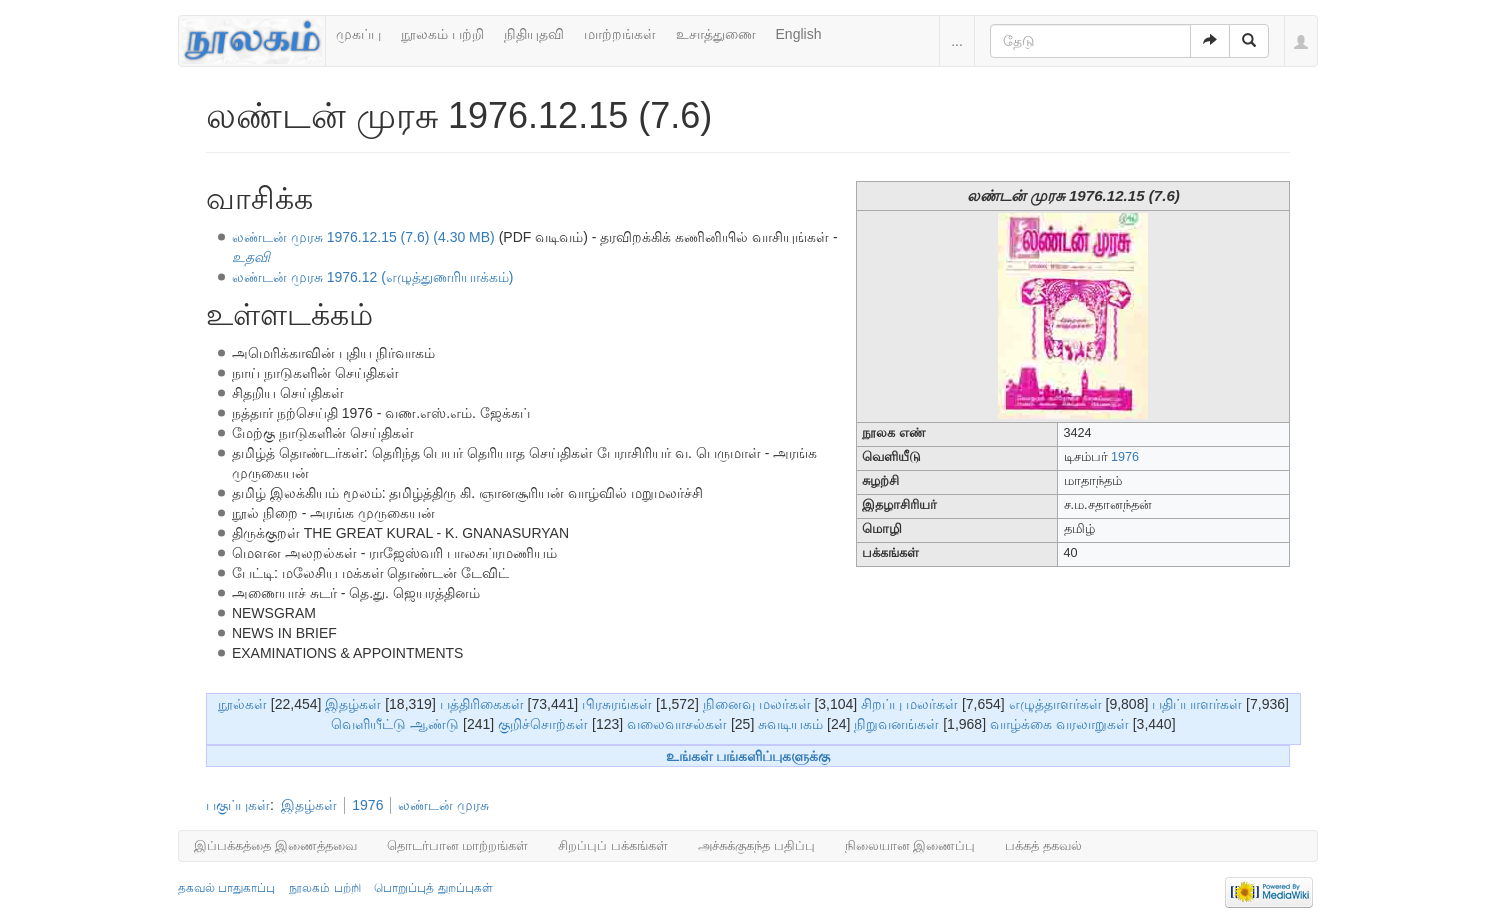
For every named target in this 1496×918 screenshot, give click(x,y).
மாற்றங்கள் (620, 34)
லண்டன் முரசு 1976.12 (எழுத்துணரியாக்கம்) (373, 277)
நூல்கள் (242, 704)
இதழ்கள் (353, 704)
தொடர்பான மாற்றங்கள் (458, 845)
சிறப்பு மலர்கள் (909, 704)
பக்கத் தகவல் (1043, 845)
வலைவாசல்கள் (677, 724)
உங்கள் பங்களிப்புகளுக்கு (748, 756)
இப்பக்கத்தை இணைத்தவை (275, 845)
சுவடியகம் (790, 724)
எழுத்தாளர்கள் (1055, 704)
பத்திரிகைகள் (482, 704)
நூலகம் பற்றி (442, 34)
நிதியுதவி (534, 34)
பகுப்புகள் (238, 805)
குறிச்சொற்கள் (543, 724)
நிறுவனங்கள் (896, 724)
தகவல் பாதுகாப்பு (226, 888)
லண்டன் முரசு (443, 805)
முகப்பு (358, 34)
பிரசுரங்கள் (617, 704)
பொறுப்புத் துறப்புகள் (433, 888)
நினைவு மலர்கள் (757, 704)
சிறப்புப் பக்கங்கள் (613, 845)
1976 (1125, 457)
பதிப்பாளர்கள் (1197, 704)
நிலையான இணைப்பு (910, 845)
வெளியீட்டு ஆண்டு (395, 724)
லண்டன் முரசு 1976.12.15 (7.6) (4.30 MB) (363, 237)
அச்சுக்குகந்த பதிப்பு (756, 845)
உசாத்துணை (716, 34)
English (799, 34)
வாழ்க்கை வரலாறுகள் (1059, 724)
